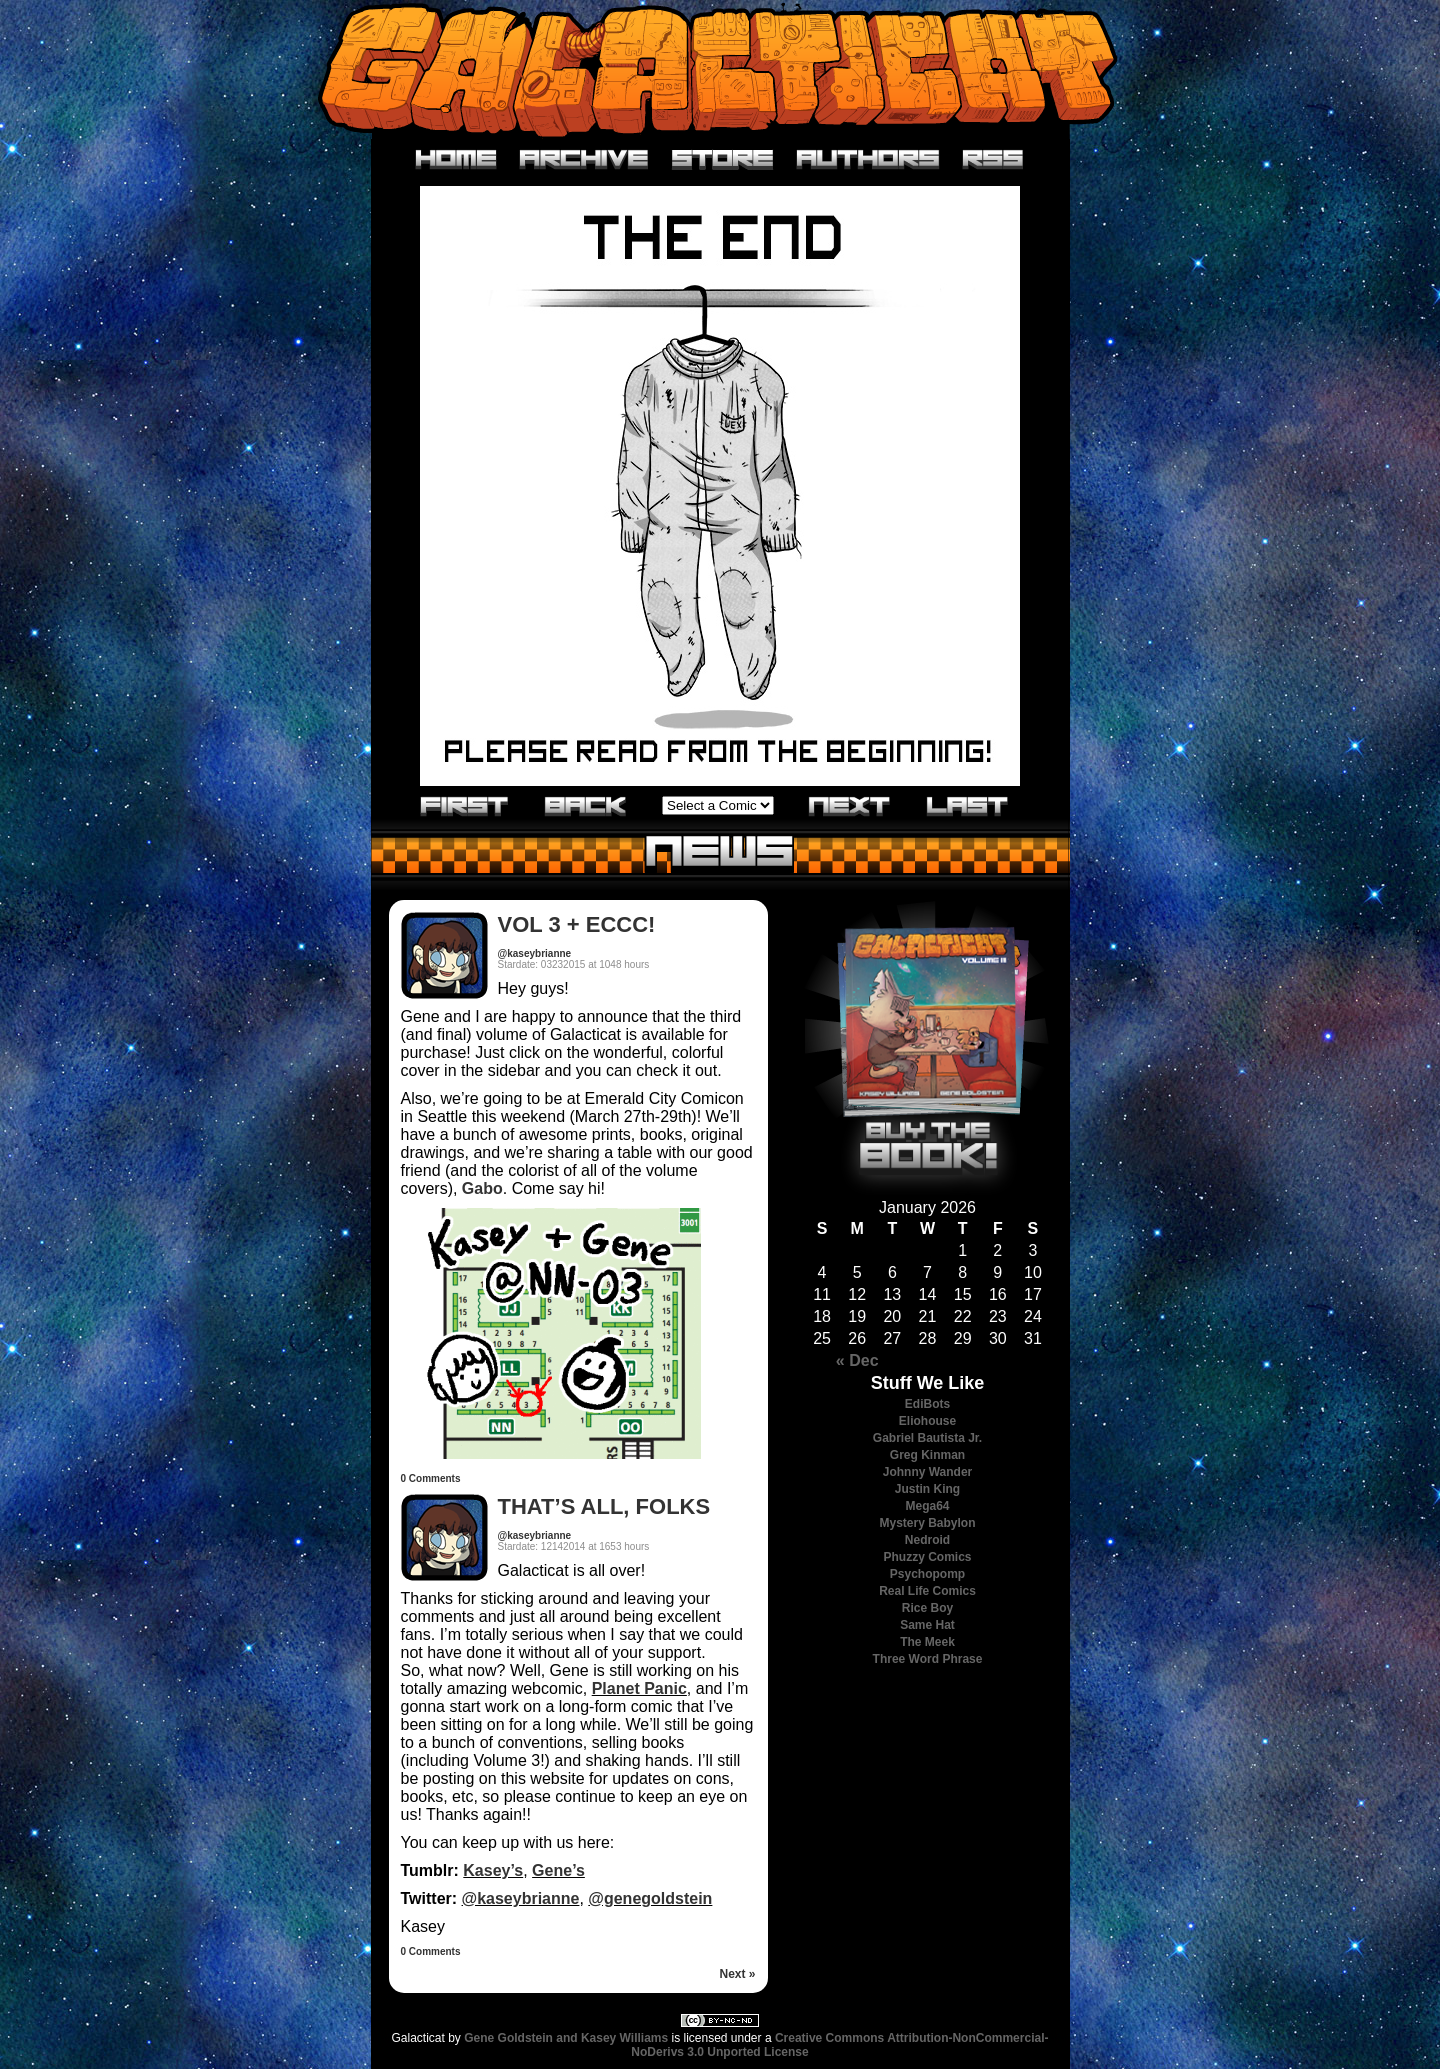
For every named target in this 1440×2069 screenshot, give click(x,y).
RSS (993, 160)
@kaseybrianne (535, 953)
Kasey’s (493, 1870)
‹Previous (586, 805)
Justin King (927, 1489)
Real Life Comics (927, 1591)
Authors (868, 160)
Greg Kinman (927, 1455)
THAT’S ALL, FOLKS (604, 1506)
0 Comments (431, 1478)
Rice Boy (927, 1608)
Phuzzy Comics (927, 1557)
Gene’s (558, 1870)
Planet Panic (639, 1688)
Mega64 (927, 1506)
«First (465, 805)
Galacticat (720, 69)
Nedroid (927, 1540)
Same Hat (927, 1625)
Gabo (482, 1188)
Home (456, 160)
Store (722, 160)
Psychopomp (927, 1574)
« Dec (857, 1360)
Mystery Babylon (927, 1523)
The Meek (927, 1642)
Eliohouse (927, 1421)
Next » (737, 1974)
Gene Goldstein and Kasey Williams (566, 2038)
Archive (584, 160)
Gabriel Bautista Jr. (927, 1438)
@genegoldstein (650, 1898)
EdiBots (927, 1404)
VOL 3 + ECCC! (577, 924)
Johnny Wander (928, 1472)
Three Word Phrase (928, 1659)
